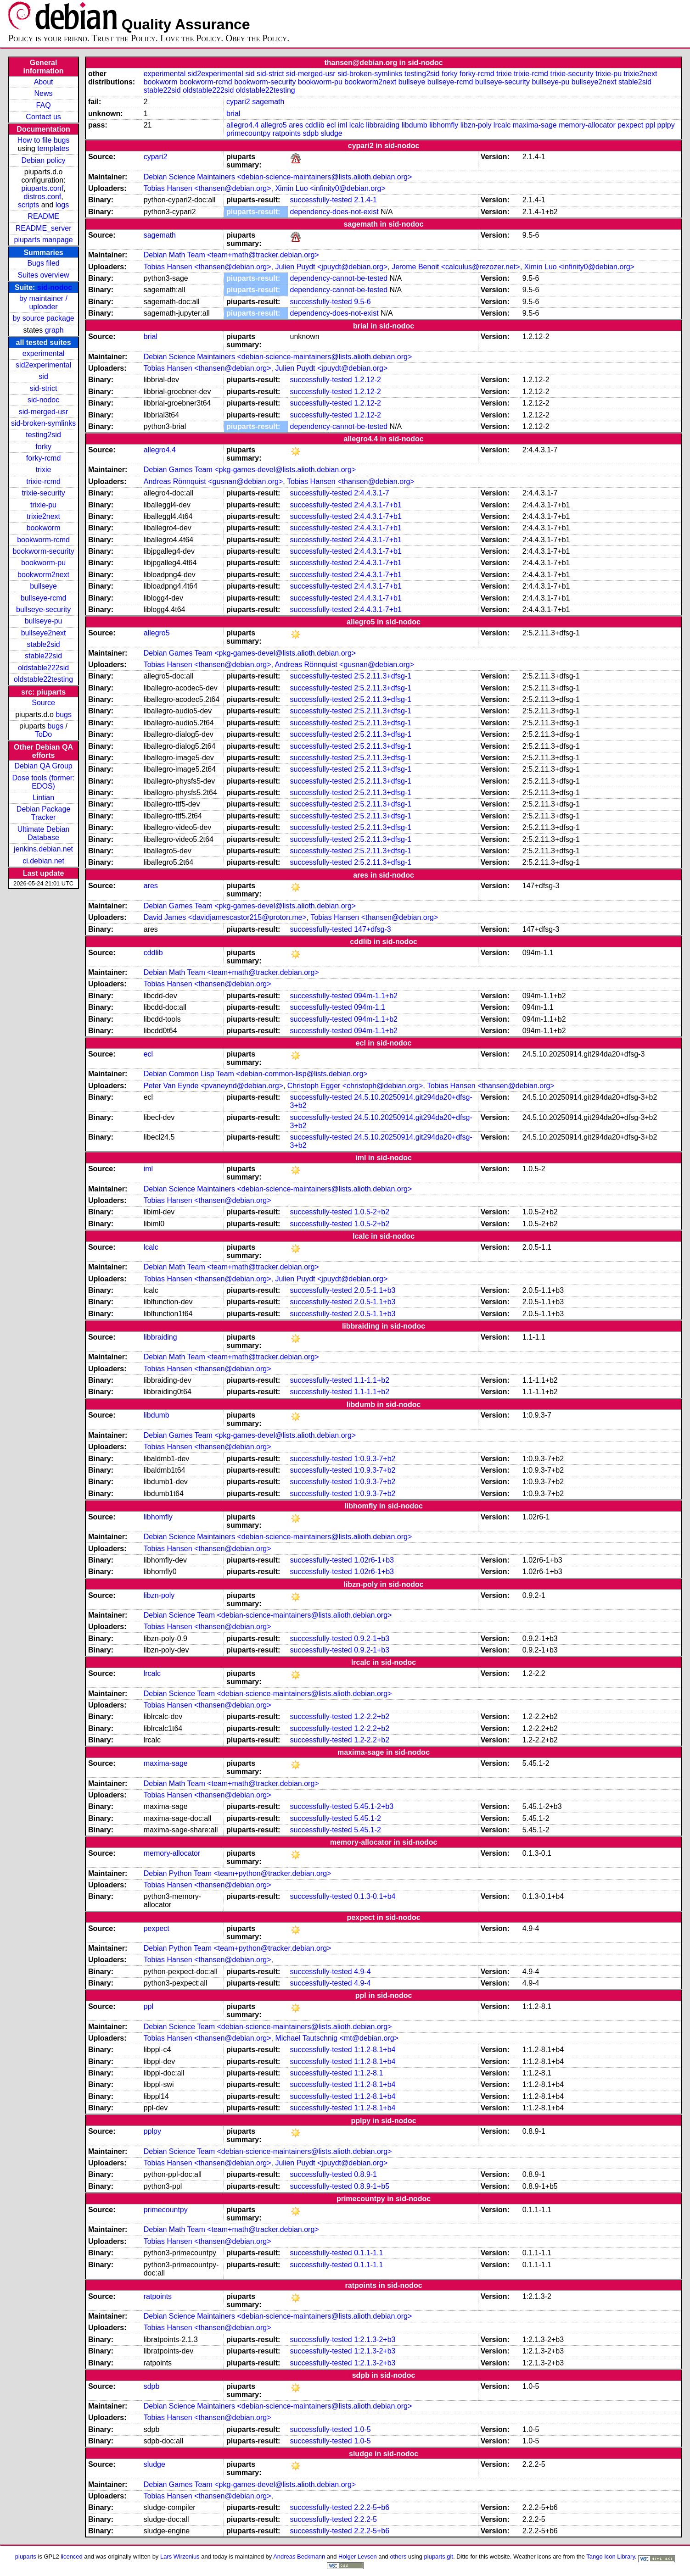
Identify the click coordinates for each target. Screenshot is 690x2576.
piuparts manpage (43, 240)
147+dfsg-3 (372, 929)
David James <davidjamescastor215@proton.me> (225, 917)
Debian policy (44, 160)
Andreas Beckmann (299, 2556)
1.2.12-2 (367, 380)
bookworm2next (43, 575)
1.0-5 (362, 2429)
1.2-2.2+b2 (371, 1716)
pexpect (630, 125)
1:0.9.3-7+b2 (374, 1459)
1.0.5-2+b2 (371, 1212)
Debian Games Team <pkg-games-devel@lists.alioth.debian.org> (250, 469)
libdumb (414, 125)
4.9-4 (362, 1971)
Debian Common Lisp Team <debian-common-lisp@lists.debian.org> (256, 1074)
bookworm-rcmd (43, 540)
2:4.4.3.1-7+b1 (378, 505)
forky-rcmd (43, 458)
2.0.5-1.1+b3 (374, 1290)
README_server (44, 228)
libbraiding (382, 125)
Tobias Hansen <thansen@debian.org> (207, 188)
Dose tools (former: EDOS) (43, 782)
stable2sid (43, 644)
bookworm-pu (43, 563)
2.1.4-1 (365, 200)
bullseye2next (43, 633)
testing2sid (43, 435)
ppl (650, 125)
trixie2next (43, 516)
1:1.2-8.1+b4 (374, 2049)
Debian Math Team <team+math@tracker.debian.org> (231, 255)
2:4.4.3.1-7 (371, 493)
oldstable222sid (43, 668)
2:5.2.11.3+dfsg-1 (382, 676)
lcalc (356, 125)
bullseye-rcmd (44, 598)
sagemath (268, 102)
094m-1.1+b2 (376, 996)
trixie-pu (43, 505)
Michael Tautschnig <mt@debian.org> (336, 2038)
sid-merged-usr (43, 412)
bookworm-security (43, 551)
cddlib (315, 125)
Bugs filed (43, 263)
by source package (43, 318)
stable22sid (43, 656)
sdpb (311, 133)
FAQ (43, 105)
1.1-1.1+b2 (371, 1380)
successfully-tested (321, 200)
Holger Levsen (357, 2556)
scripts (28, 205)
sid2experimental (43, 365)
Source (43, 703)
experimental (43, 353)
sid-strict (43, 388)
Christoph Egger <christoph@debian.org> (355, 1086)
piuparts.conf (43, 188)
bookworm (44, 528)
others (398, 2556)
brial (233, 113)
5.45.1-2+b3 (373, 1806)
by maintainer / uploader (43, 303)
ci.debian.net (43, 861)
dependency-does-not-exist (334, 212)
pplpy (665, 125)
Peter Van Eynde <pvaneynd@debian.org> (213, 1086)
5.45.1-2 (367, 1818)
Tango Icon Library (610, 2556)
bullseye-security (43, 609)
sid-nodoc (54, 287)
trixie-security (43, 493)
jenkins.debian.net (43, 849)
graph (54, 330)
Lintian (43, 797)
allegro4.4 (242, 125)
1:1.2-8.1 (368, 2073)
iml (342, 125)
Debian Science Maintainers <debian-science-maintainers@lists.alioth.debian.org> (278, 177)
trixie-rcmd (43, 481)
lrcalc (502, 125)
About (43, 82)
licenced (72, 2556)
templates (53, 148)
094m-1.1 (369, 1007)
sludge (331, 133)
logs (62, 205)
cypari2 (238, 102)
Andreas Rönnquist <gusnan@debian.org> (213, 481)
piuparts (25, 2556)
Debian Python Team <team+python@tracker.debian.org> (237, 1873)
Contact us (43, 117)
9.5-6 (362, 302)
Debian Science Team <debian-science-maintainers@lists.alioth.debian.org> (268, 1615)
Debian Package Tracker (43, 813)
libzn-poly (476, 125)
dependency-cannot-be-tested (339, 278)
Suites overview (43, 275)
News (43, 93)
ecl (331, 125)
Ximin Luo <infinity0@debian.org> (330, 188)
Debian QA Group (43, 766)
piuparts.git (438, 2556)
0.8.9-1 (365, 2174)
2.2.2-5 (365, 2519)
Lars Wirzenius (180, 2556)
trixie (43, 469)
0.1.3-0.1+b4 (374, 1896)
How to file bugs (43, 140)
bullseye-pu (43, 621)
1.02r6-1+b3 (374, 1560)
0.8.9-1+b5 (371, 2186)
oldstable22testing (43, 679)
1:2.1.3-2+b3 (374, 2339)
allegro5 (274, 125)
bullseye (43, 586)
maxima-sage (535, 125)
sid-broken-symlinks (43, 423)
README (43, 216)
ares (296, 125)
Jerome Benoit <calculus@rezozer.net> (456, 267)
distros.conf (42, 196)
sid (43, 376)
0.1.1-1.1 (368, 2253)
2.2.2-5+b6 (371, 2507)
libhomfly (443, 125)
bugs (64, 714)
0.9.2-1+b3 (371, 1638)
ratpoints (287, 133)
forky (43, 447)
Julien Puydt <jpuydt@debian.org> (331, 267)
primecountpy (248, 133)
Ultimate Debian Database (43, 833)
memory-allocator (587, 125)
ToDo (43, 734)
